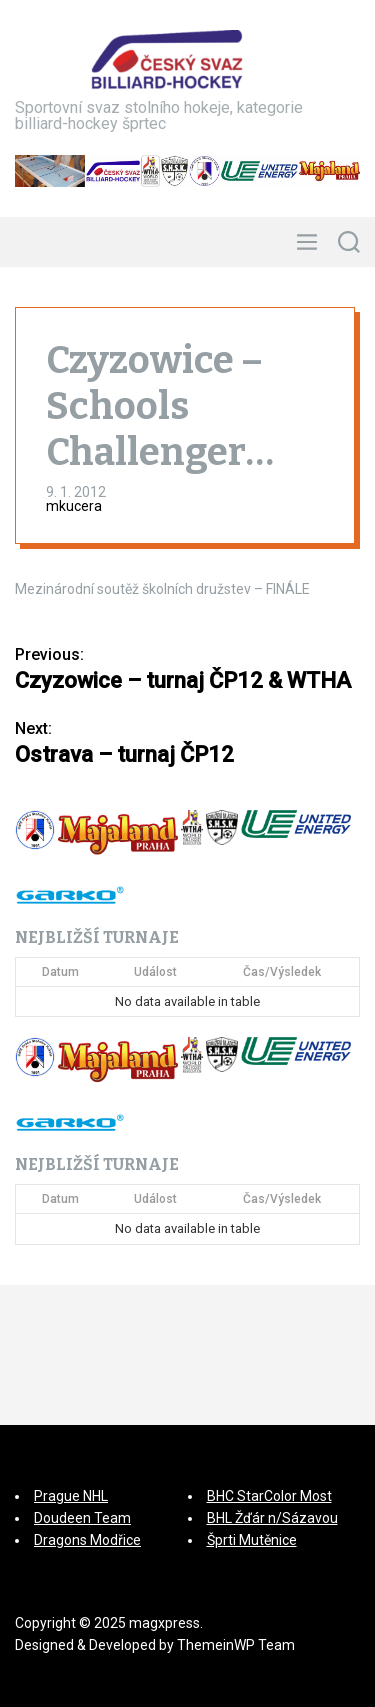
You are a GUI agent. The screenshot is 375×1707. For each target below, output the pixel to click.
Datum (60, 972)
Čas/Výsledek (282, 972)
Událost (155, 972)
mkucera (74, 506)
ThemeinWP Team (236, 1645)
